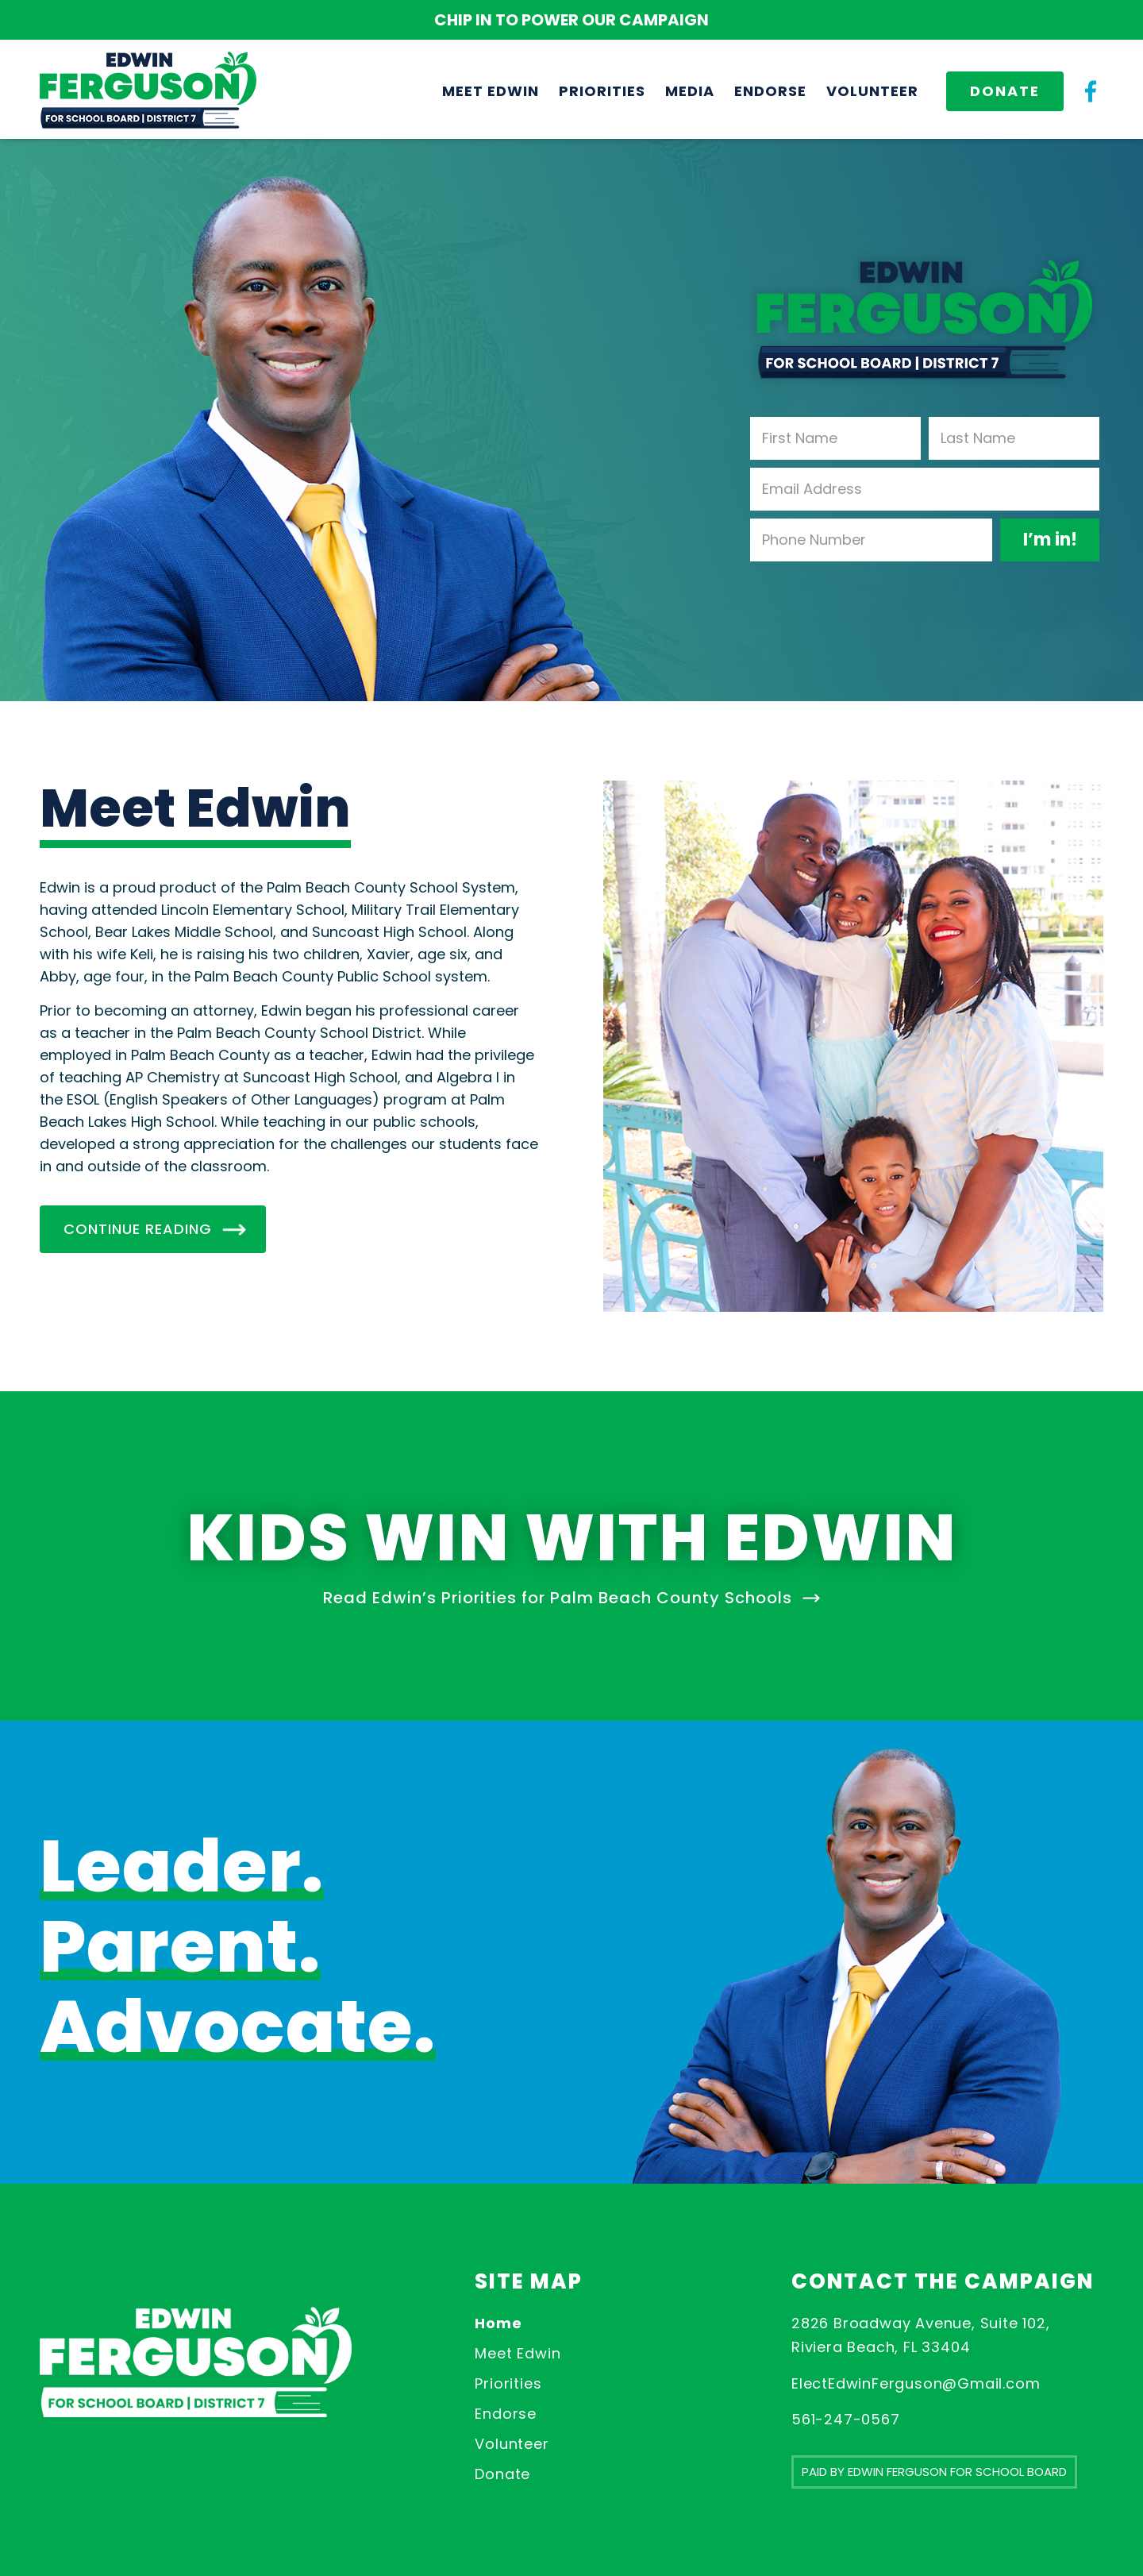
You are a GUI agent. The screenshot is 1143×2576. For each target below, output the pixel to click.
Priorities (508, 2383)
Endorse (506, 2414)
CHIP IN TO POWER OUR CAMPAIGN (571, 20)
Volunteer (511, 2444)
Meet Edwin (517, 2353)
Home (498, 2323)
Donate (502, 2474)
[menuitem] (490, 91)
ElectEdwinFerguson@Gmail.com (915, 2383)
